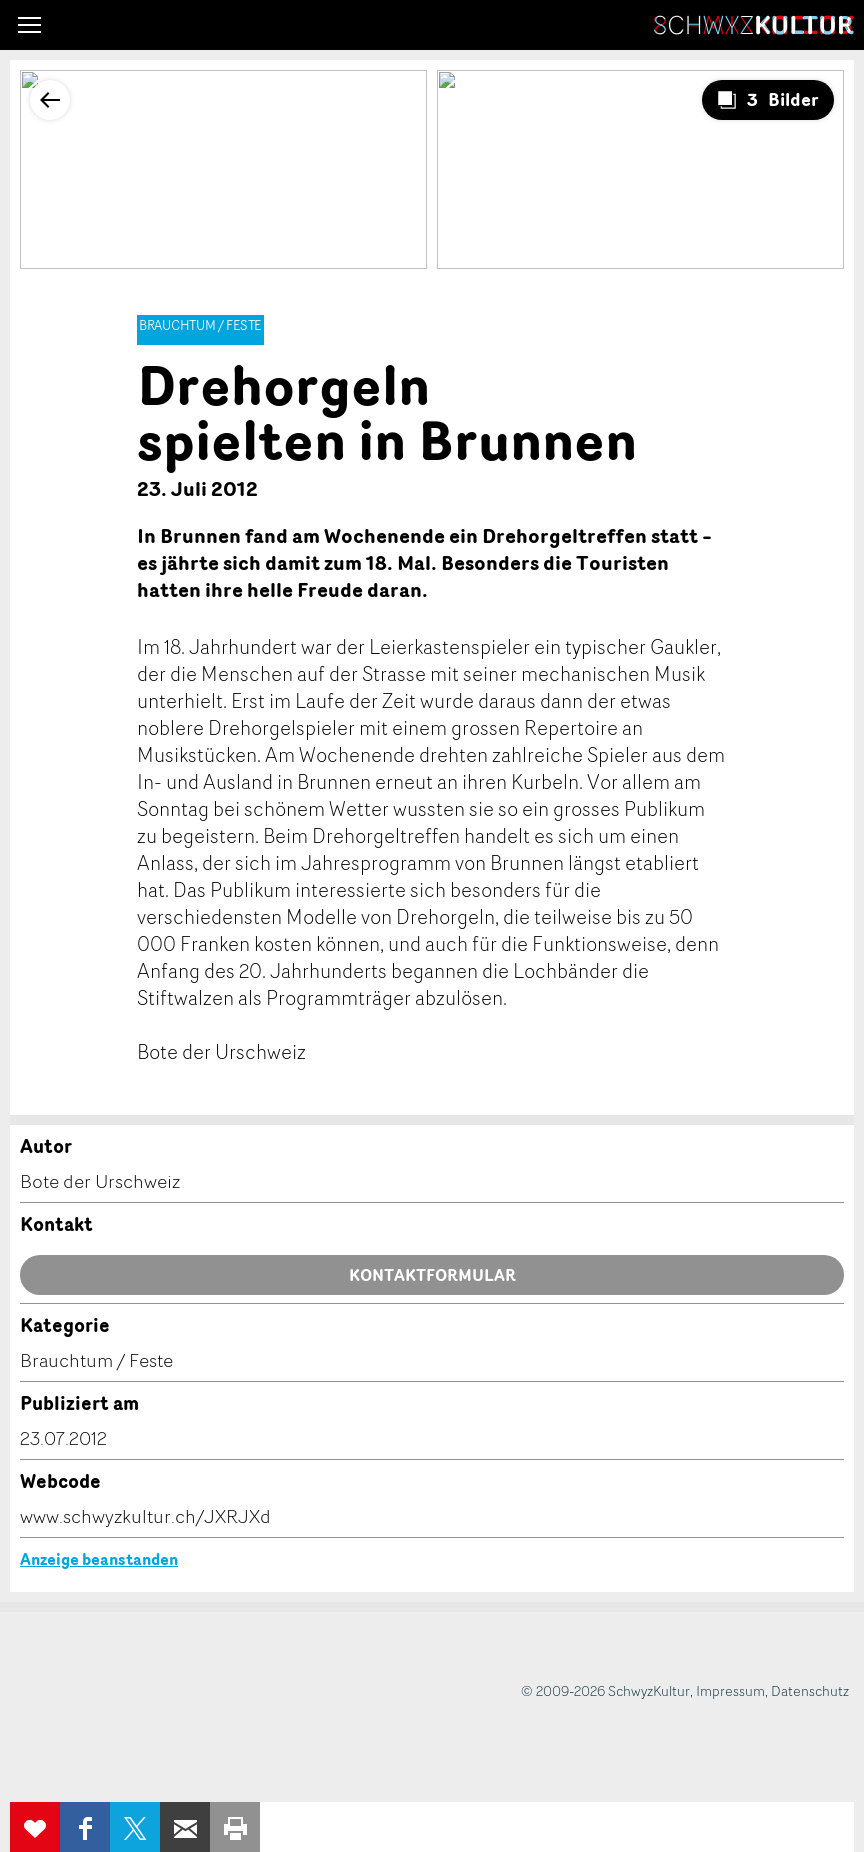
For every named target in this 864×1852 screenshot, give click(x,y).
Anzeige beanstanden (99, 1559)
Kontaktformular (432, 1275)
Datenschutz (810, 1690)
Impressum (730, 1690)
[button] (29, 25)
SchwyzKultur (754, 25)
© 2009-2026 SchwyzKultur (605, 1690)
